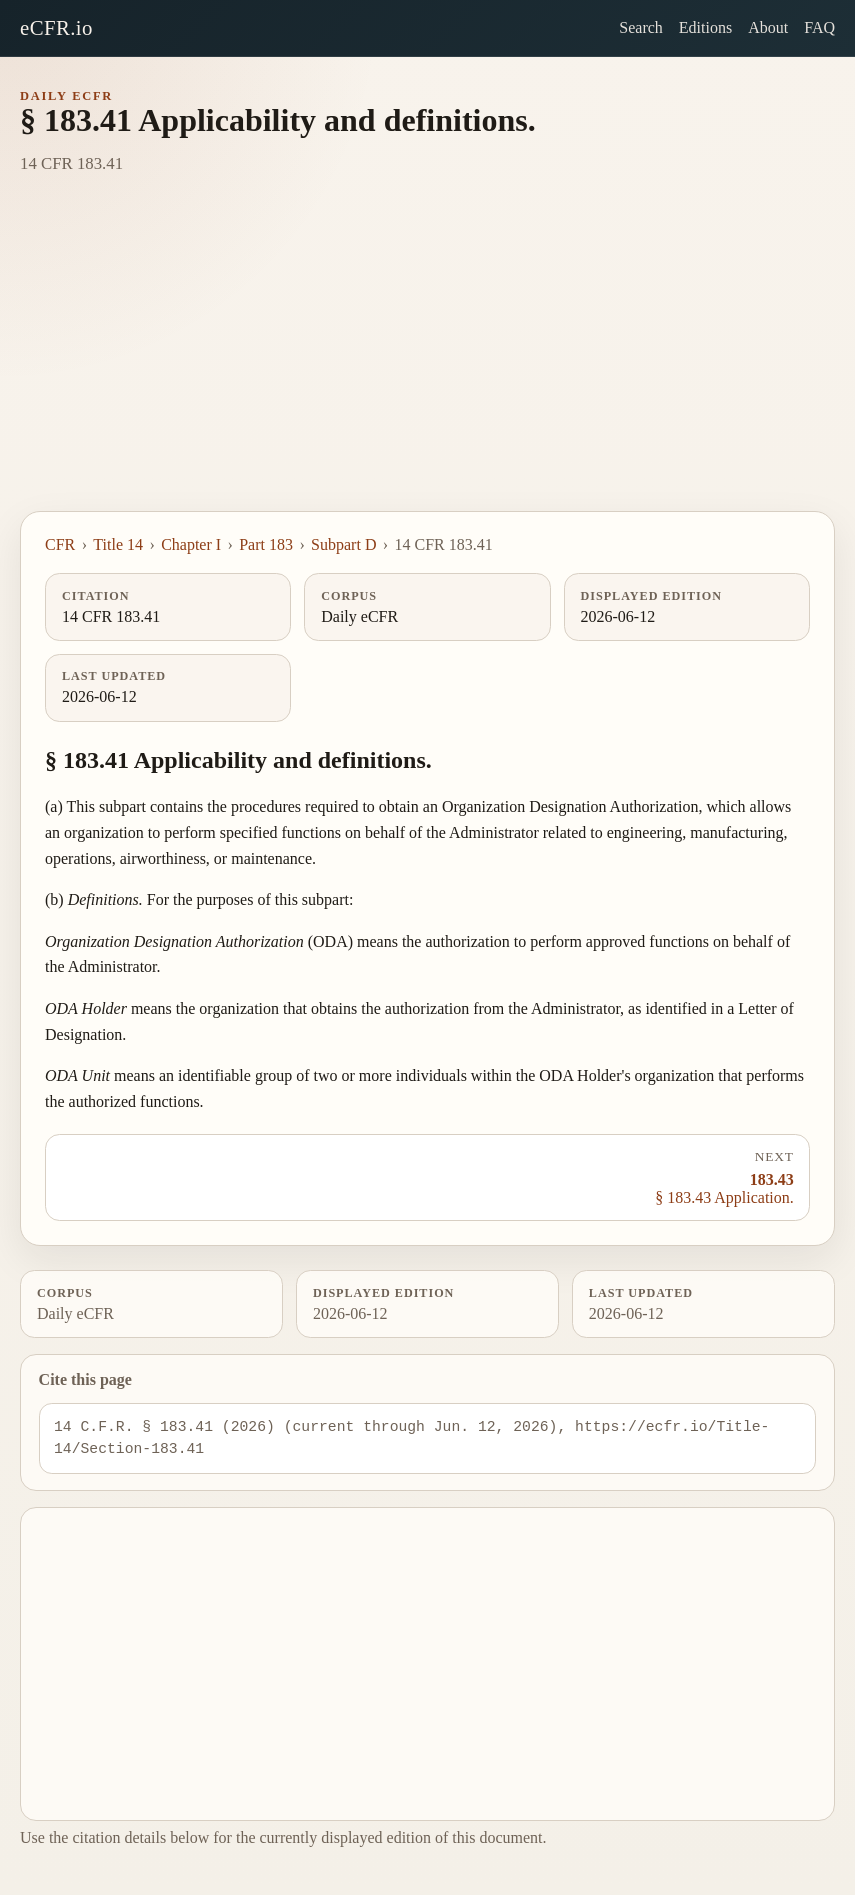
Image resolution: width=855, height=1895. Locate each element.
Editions (705, 27)
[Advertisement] (427, 361)
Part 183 (266, 544)
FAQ (819, 27)
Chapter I (191, 544)
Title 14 (118, 544)
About (768, 27)
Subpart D (343, 544)
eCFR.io (56, 27)
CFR (60, 544)
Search (641, 27)
